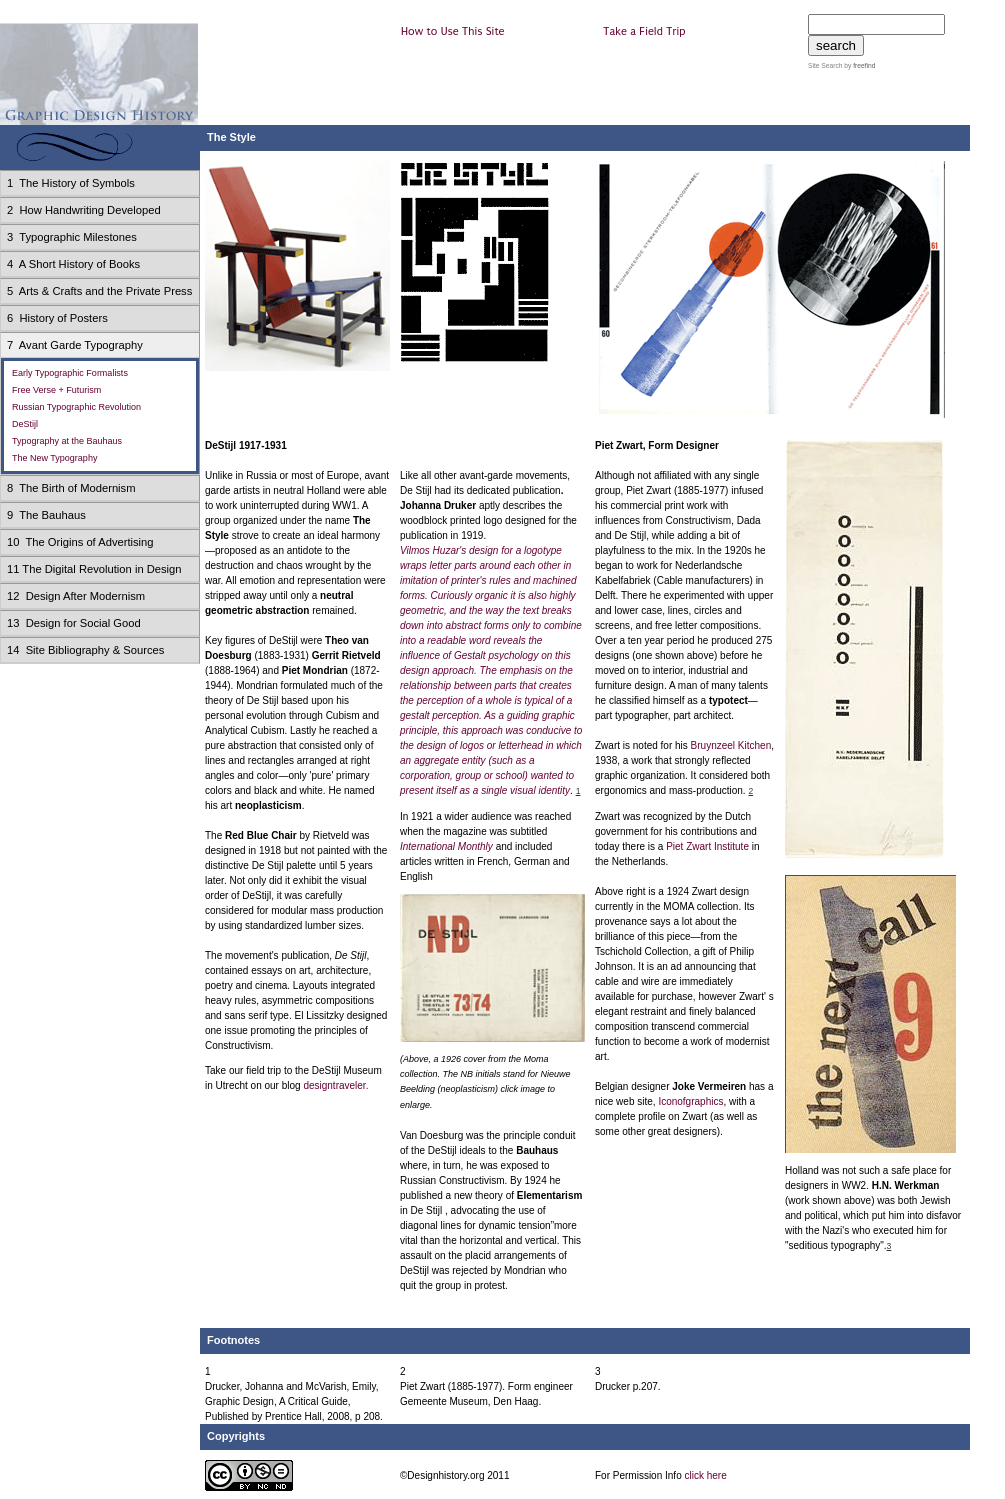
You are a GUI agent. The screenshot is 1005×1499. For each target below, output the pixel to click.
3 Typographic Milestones (72, 237)
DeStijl (25, 424)
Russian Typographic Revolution (76, 407)
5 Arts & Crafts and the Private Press (99, 291)
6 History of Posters (57, 318)
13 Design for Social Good (74, 623)
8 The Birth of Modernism (71, 488)
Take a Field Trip (644, 31)
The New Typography (54, 458)
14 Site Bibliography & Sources (85, 650)
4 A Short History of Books (73, 264)
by (858, 65)
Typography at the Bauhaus (67, 441)
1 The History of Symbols (71, 183)
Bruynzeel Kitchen (731, 745)
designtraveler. (335, 1085)
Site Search (825, 65)
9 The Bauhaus (46, 515)
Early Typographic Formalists (70, 373)
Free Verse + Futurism (56, 390)
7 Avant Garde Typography (75, 345)
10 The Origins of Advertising (80, 542)
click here (705, 1475)
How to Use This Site (453, 31)
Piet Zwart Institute (707, 846)
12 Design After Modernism (76, 596)
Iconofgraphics (690, 1101)
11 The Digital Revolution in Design (94, 569)
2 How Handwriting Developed (84, 210)
